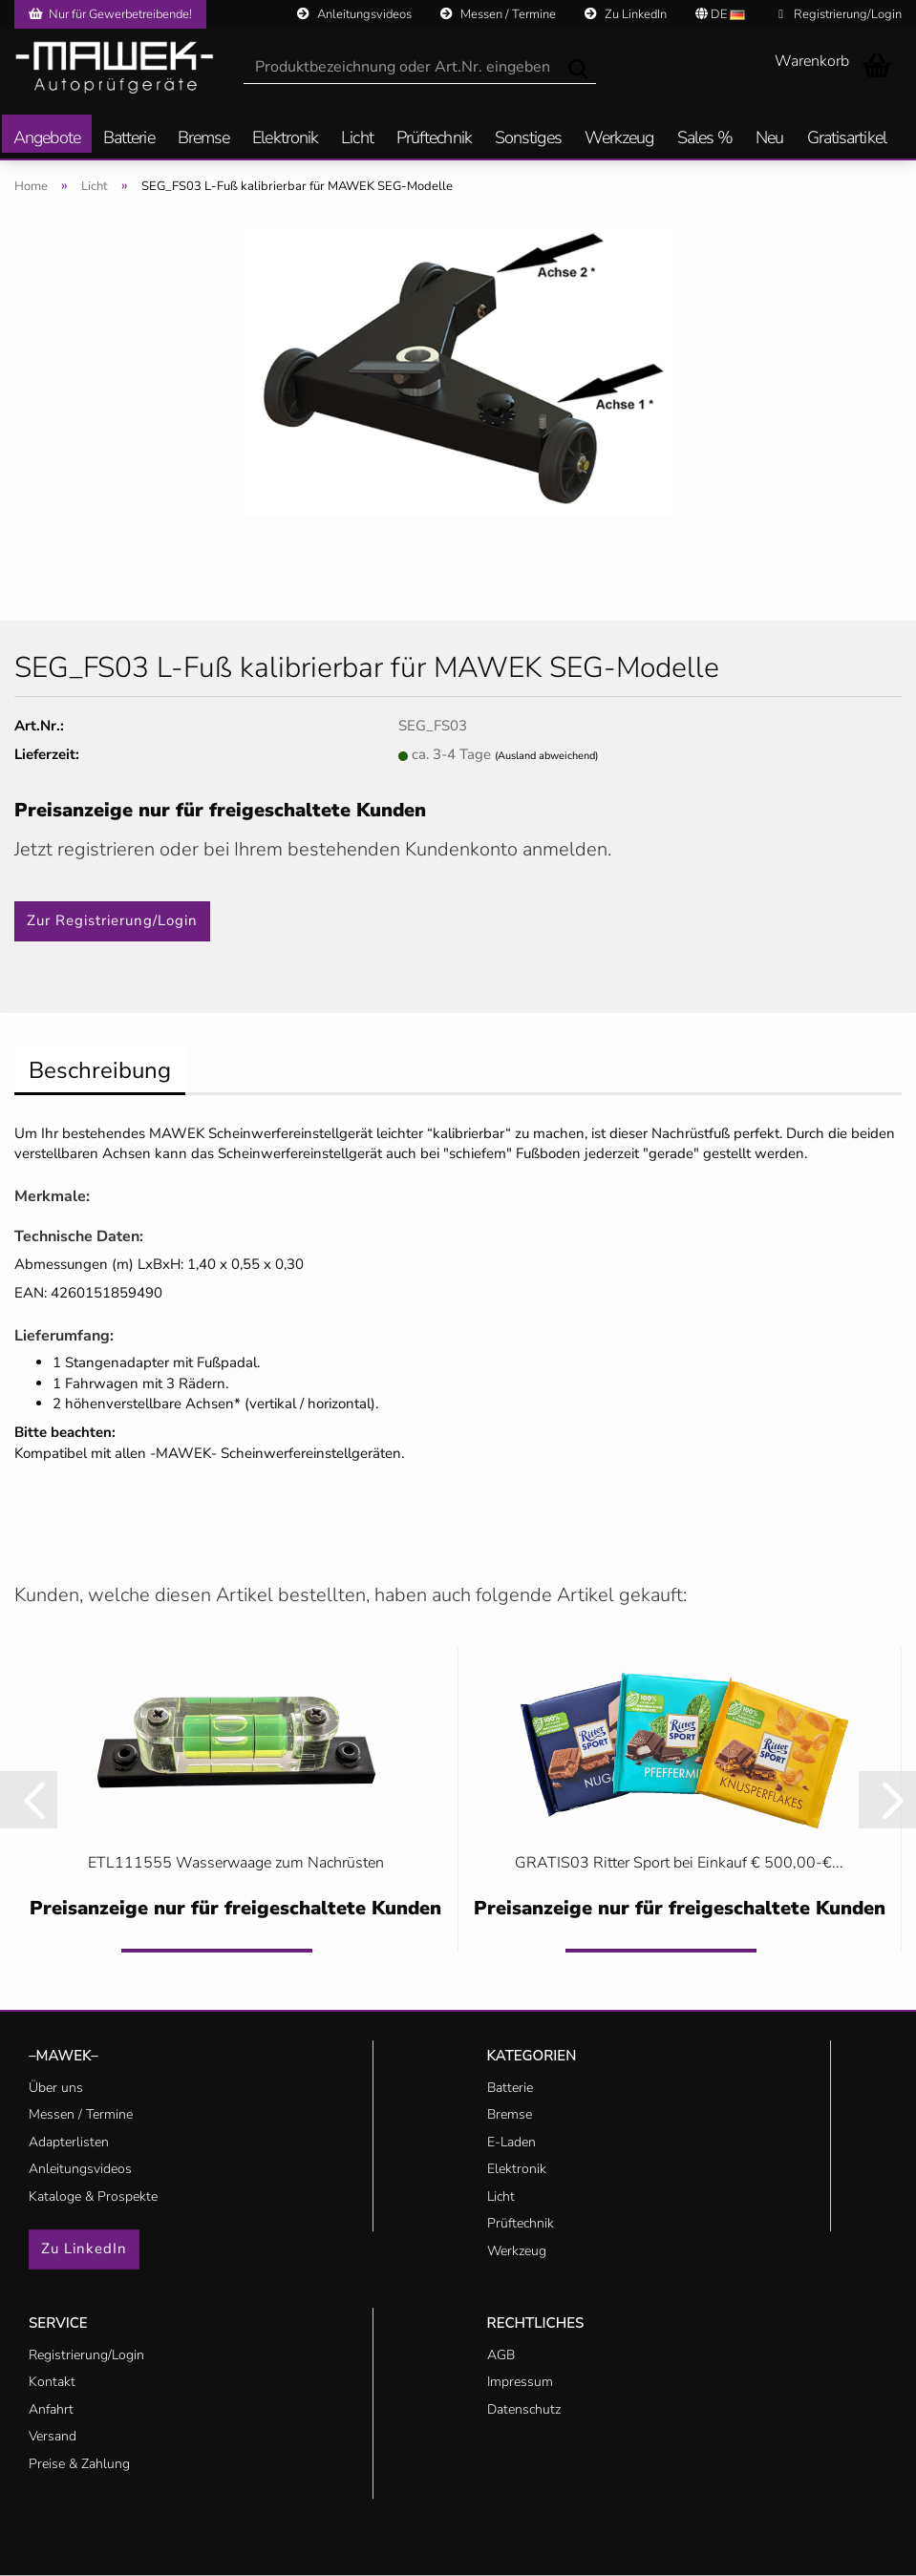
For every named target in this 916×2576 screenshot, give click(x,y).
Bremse (204, 139)
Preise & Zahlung (79, 2464)
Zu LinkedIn (626, 14)
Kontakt (52, 2382)
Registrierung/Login (840, 14)
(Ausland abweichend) (546, 756)
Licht (357, 139)
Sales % (705, 139)
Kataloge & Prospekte (93, 2196)
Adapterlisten (69, 2142)
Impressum (520, 2382)
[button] (28, 1799)
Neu (769, 139)
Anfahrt (51, 2409)
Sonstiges (528, 139)
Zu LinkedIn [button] (84, 2248)
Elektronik (285, 139)
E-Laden (511, 2142)
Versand (52, 2436)
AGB (501, 2355)
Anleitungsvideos (354, 14)
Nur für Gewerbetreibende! (110, 14)
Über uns (56, 2088)
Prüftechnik (434, 139)
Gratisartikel (846, 139)
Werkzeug (619, 139)
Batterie (129, 139)
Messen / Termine (498, 14)
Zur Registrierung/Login (112, 920)
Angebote (46, 139)
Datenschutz (524, 2409)
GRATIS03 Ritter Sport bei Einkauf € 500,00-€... (679, 1862)
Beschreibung (100, 1070)
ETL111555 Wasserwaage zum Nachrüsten (236, 1862)
